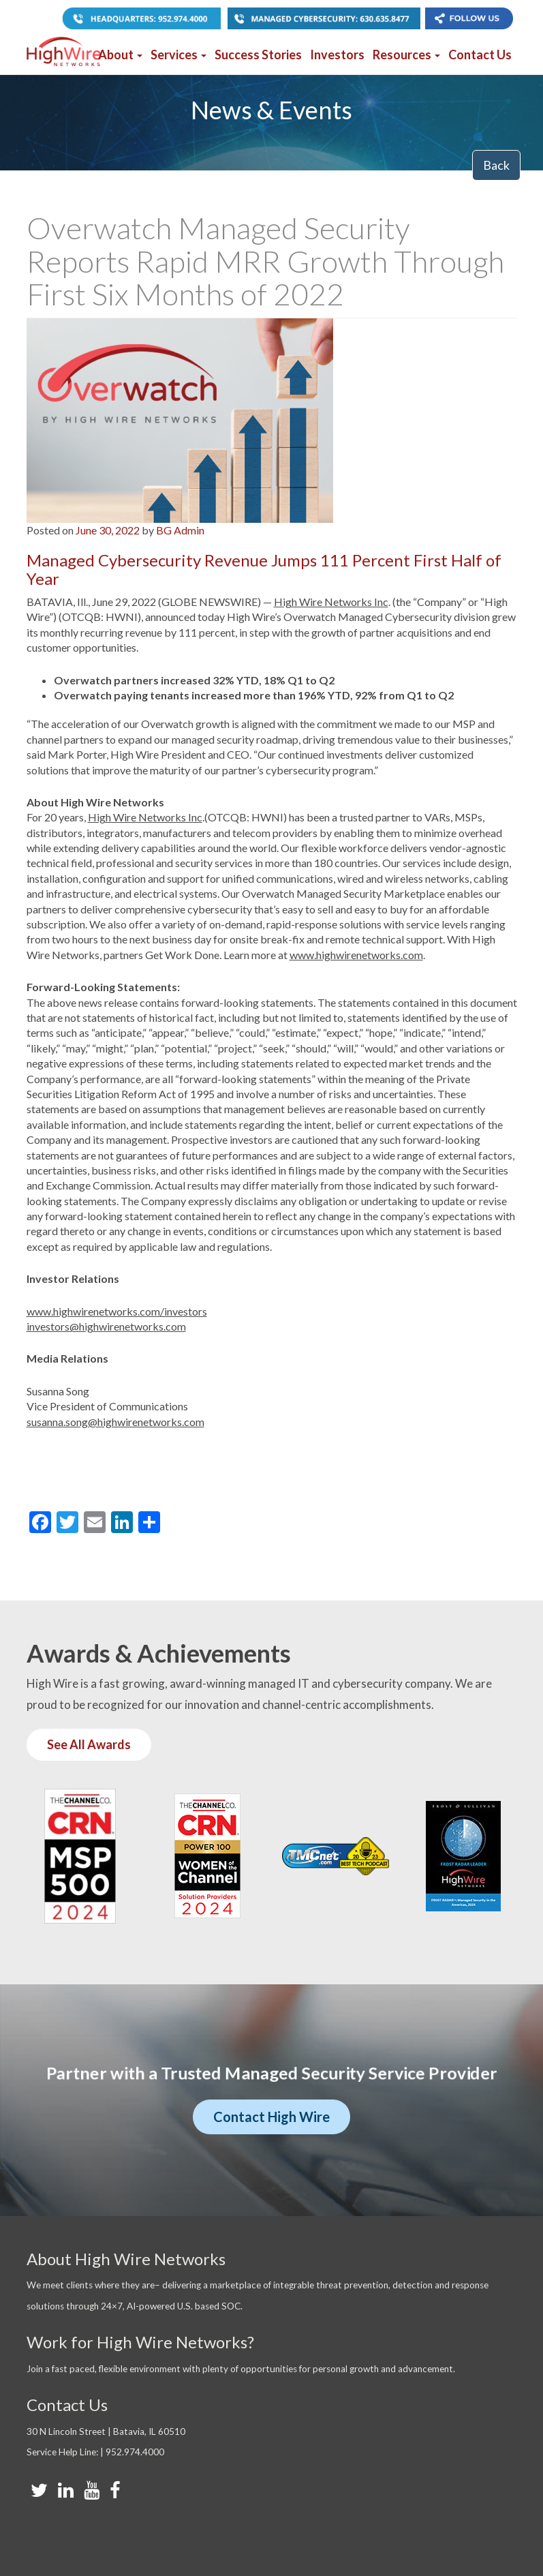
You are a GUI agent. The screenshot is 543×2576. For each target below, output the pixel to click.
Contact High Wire (271, 2116)
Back (496, 164)
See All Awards (89, 1744)
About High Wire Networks (126, 2259)
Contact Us (480, 54)
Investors (337, 54)
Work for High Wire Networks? (140, 2342)
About (120, 54)
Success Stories (258, 54)
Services (178, 54)
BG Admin (180, 530)
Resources (406, 54)
